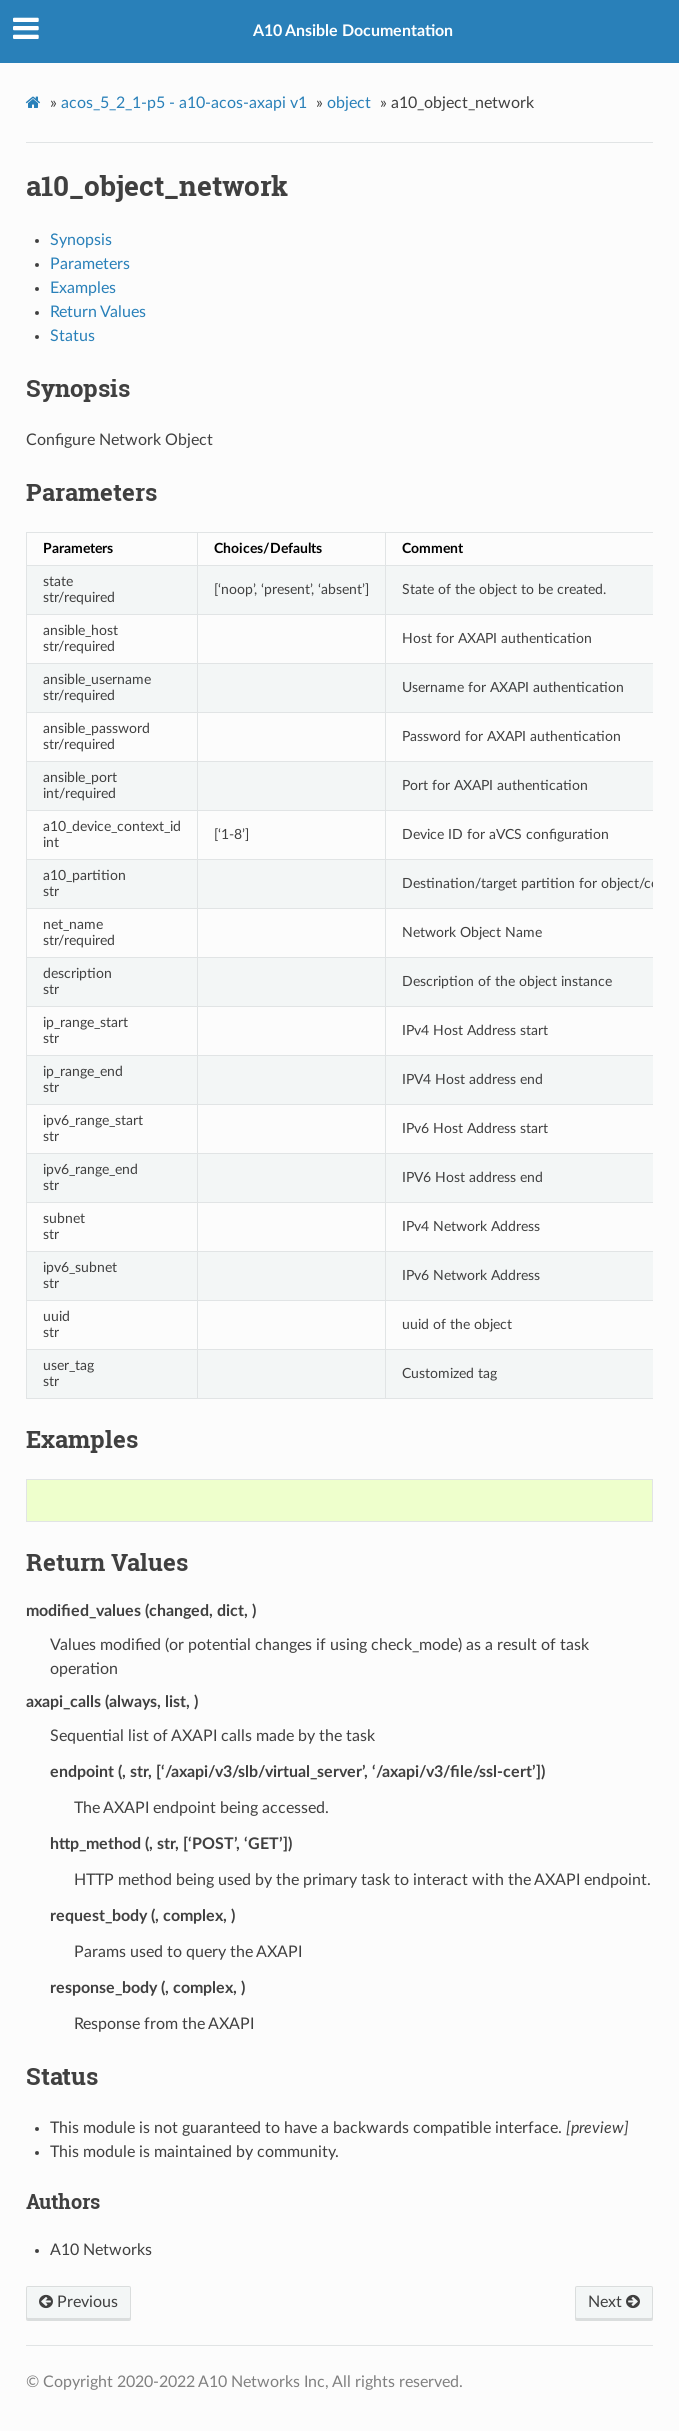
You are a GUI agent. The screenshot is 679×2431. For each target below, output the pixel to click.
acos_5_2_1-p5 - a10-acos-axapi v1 (184, 103)
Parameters (90, 264)
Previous (78, 2302)
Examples (83, 288)
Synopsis (81, 240)
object (349, 103)
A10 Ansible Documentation (353, 31)
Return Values (98, 312)
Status (72, 336)
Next (614, 2302)
